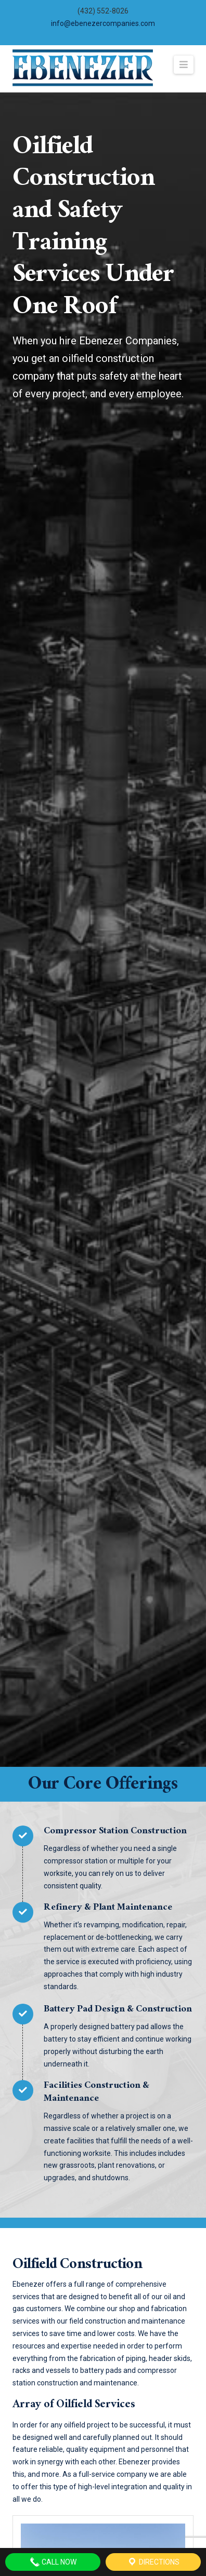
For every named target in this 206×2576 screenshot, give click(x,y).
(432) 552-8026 (103, 11)
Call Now (53, 2562)
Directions (153, 2562)
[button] (184, 65)
